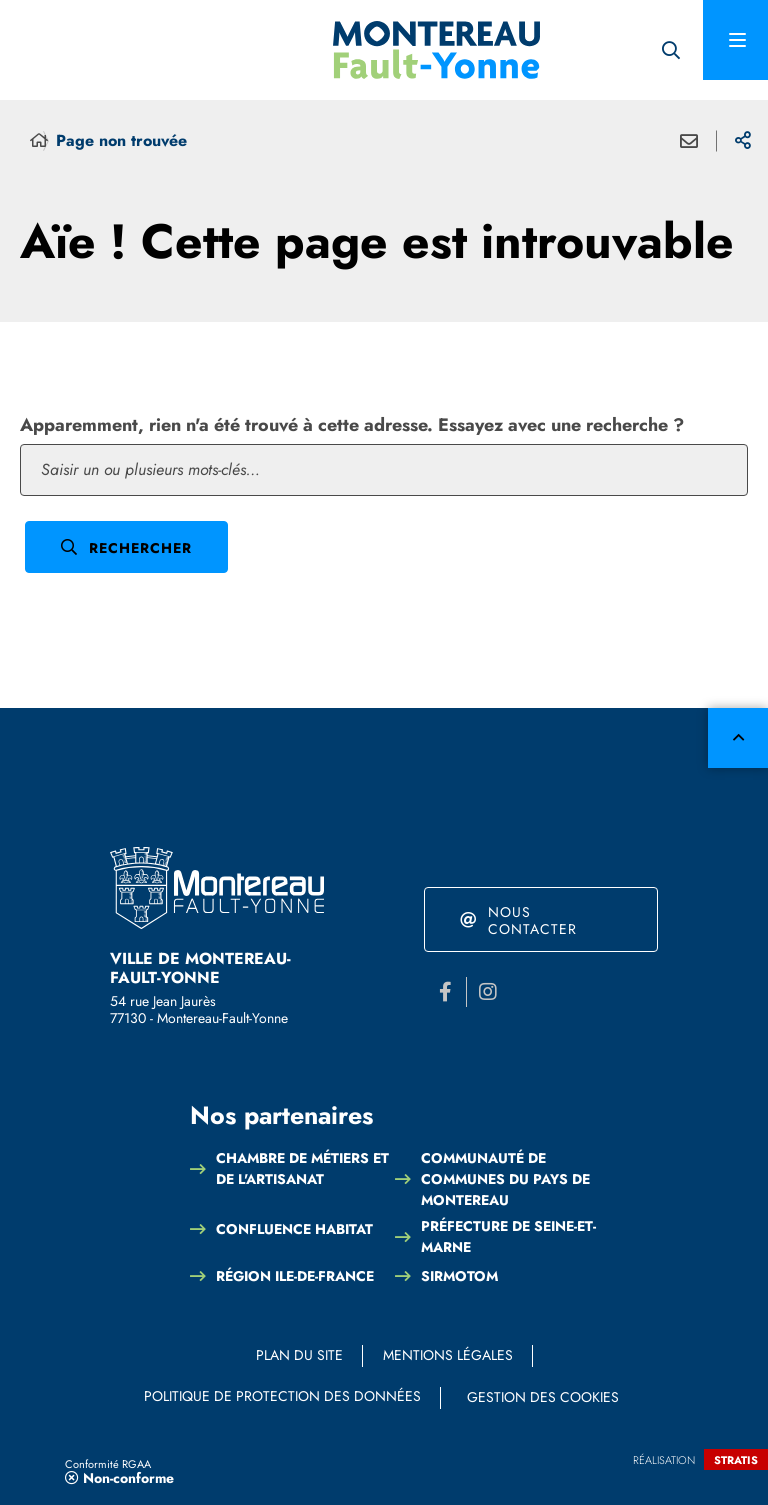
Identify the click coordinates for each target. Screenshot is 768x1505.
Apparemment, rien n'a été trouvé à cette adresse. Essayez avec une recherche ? (352, 425)
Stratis (736, 1460)
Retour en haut (738, 738)
